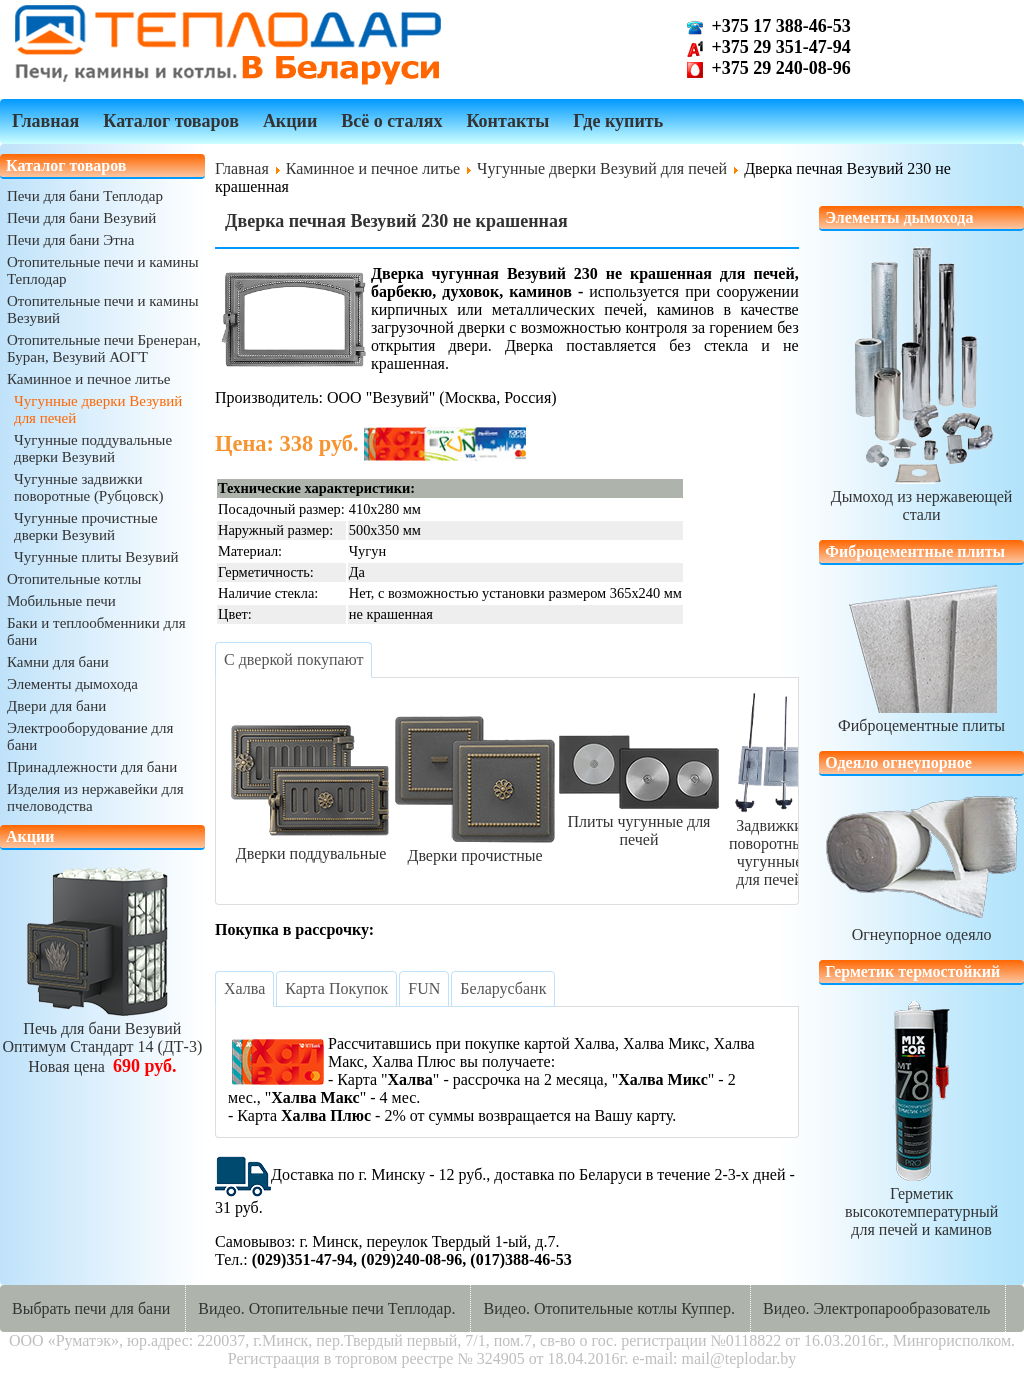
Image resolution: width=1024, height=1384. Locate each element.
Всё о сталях (391, 121)
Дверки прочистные (475, 846)
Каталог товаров (171, 121)
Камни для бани (58, 662)
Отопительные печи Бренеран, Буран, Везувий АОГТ (104, 348)
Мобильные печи (61, 601)
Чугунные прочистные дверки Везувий (86, 526)
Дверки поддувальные (311, 844)
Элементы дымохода (72, 684)
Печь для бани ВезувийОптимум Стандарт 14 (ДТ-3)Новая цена (103, 1038)
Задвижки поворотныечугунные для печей (769, 843)
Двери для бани (56, 706)
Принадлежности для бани (92, 767)
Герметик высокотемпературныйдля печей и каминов (921, 1202)
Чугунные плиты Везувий (96, 557)
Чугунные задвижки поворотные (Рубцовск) (89, 487)
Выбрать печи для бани (91, 1308)
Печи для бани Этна (70, 240)
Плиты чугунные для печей (639, 821)
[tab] (293, 660)
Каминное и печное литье (88, 379)
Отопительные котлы (74, 579)
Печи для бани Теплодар (85, 196)
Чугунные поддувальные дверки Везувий (93, 448)
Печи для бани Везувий (81, 218)
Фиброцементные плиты (921, 716)
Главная (45, 121)
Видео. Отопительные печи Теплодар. (326, 1308)
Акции (290, 121)
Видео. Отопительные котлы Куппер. (609, 1308)
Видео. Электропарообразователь (876, 1308)
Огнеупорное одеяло (922, 925)
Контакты (507, 121)
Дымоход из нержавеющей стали (922, 496)
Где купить (618, 121)
